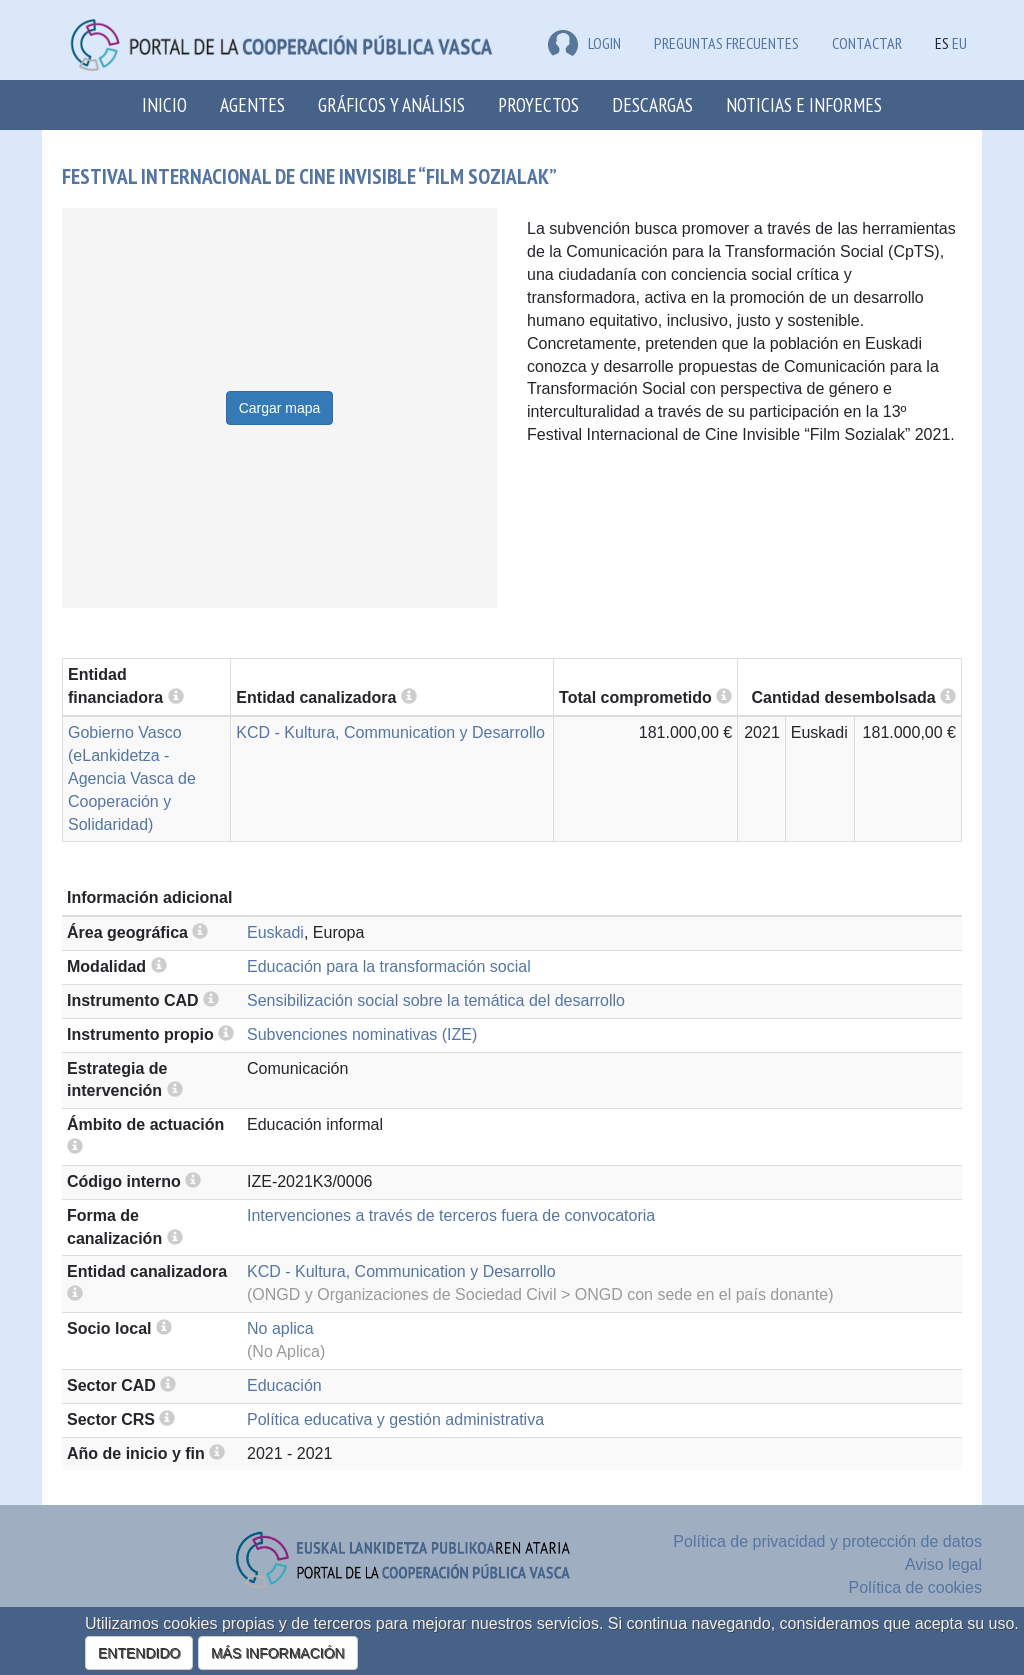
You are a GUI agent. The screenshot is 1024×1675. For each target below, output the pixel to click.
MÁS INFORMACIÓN (278, 1653)
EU (959, 43)
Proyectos (538, 104)
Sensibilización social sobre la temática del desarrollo (436, 1000)
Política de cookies (915, 1587)
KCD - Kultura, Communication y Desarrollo (390, 732)
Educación (284, 1385)
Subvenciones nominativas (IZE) (362, 1034)
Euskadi (275, 932)
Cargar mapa (280, 408)
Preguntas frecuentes (726, 43)
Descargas (652, 104)
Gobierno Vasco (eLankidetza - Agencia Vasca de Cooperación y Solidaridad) (132, 778)
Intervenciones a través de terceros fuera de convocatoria (451, 1215)
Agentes (252, 104)
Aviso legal (943, 1564)
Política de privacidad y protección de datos (827, 1541)
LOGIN (584, 43)
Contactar (867, 43)
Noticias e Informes (804, 104)
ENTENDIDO (139, 1653)
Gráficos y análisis (391, 104)
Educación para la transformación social (389, 966)
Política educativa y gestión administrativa (395, 1419)
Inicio (164, 104)
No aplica (280, 1328)
